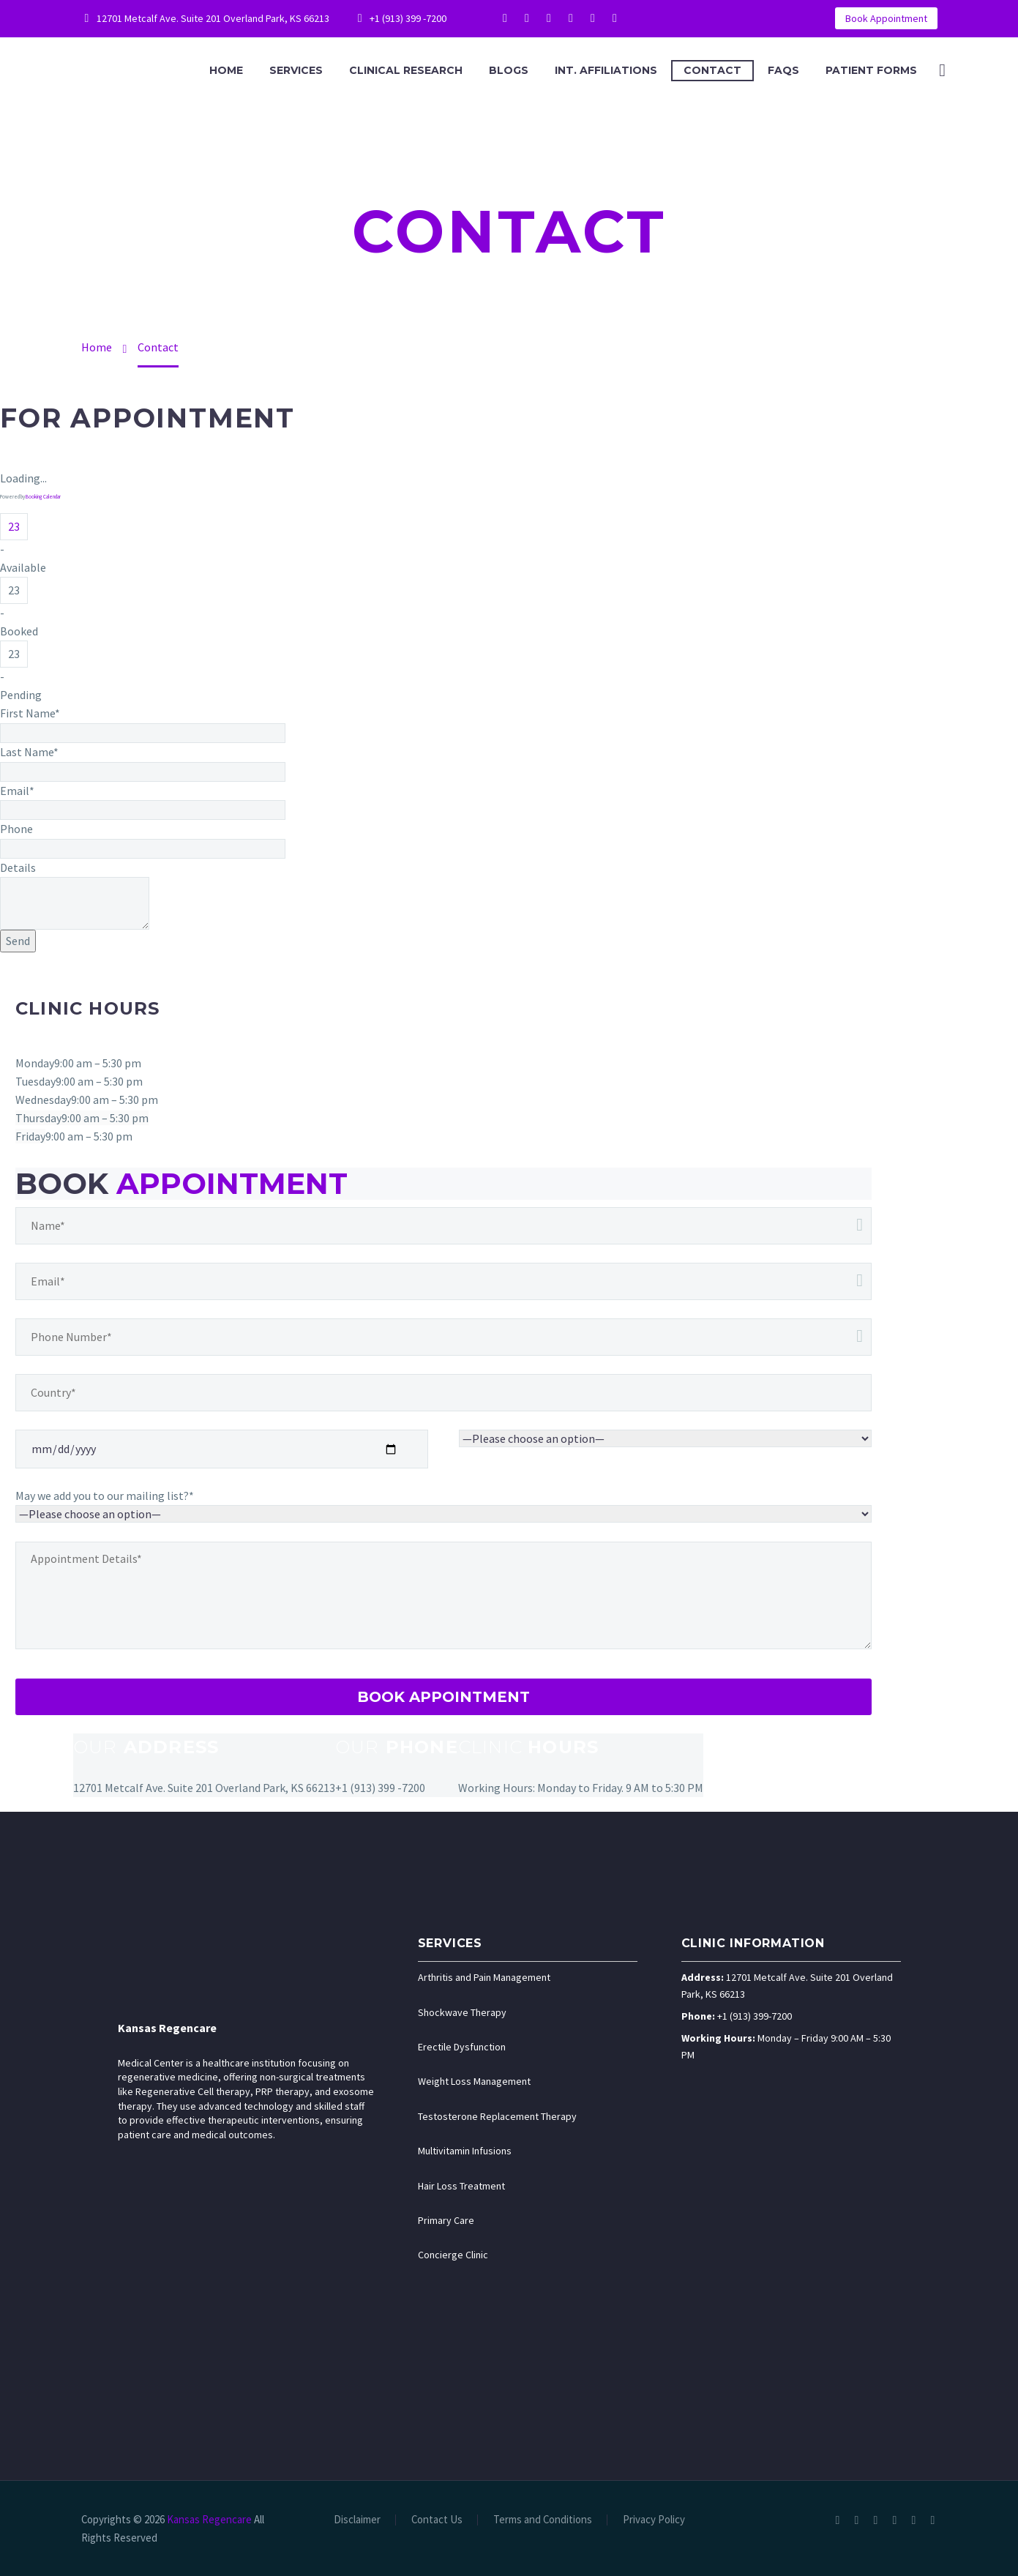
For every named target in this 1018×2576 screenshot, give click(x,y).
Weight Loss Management (474, 2081)
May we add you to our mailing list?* (104, 1495)
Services (296, 70)
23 (14, 526)
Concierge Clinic (453, 2254)
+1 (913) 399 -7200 (408, 18)
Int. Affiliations (606, 70)
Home (226, 70)
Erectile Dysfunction (462, 2046)
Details (18, 867)
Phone (16, 828)
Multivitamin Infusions (465, 2150)
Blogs (508, 70)
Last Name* (29, 751)
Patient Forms (871, 70)
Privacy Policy (654, 2520)
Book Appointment (886, 18)
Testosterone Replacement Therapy (497, 2116)
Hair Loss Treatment (461, 2185)
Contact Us (437, 2520)
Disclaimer (357, 2520)
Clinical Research (406, 70)
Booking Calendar (43, 496)
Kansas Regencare (167, 2027)
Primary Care (446, 2220)
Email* (17, 790)
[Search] (941, 70)
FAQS (783, 70)
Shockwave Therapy (462, 2012)
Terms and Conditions (542, 2520)
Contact (712, 70)
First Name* (30, 713)
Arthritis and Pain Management (484, 1977)
